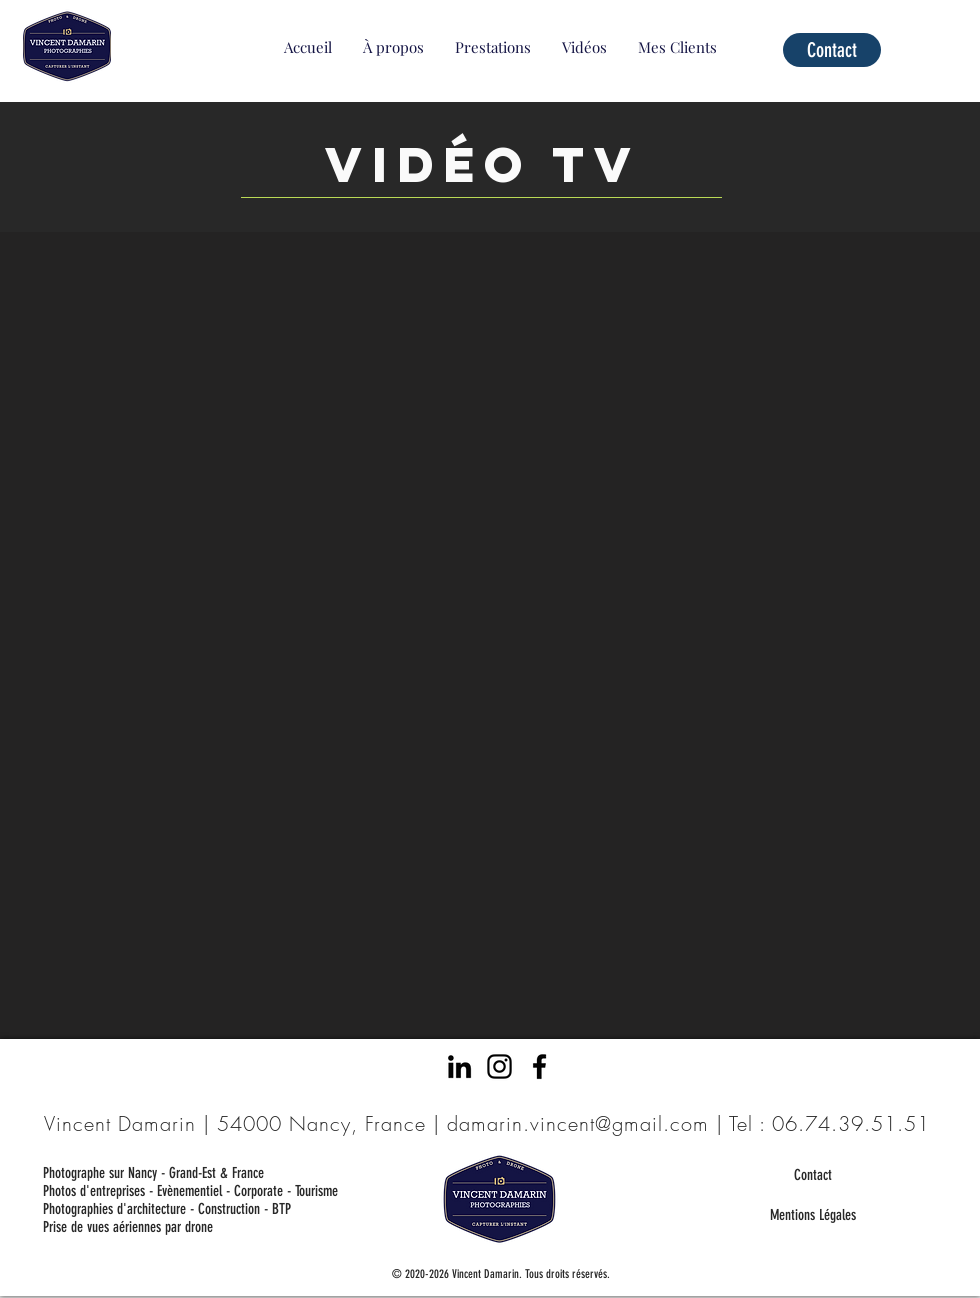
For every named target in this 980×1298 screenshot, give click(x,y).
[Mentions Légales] (812, 1215)
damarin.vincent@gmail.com (578, 1123)
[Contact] (832, 50)
